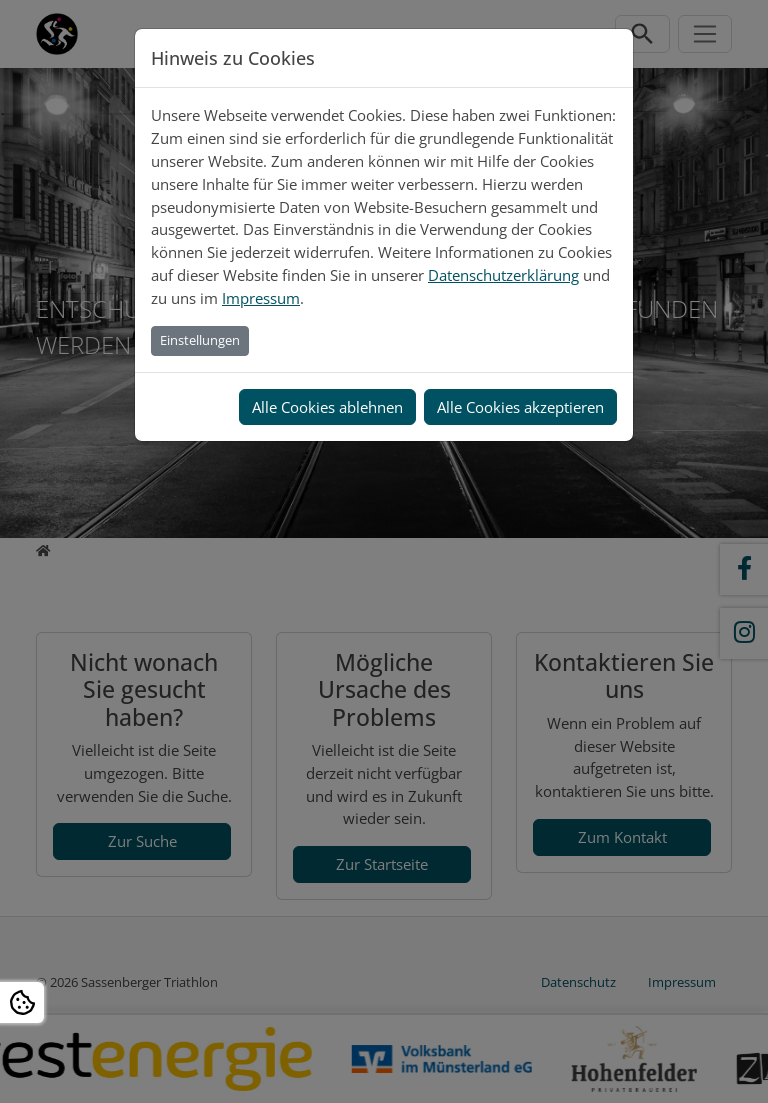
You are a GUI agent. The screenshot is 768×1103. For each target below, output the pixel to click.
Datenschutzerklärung (503, 275)
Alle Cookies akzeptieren (520, 407)
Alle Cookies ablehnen (327, 407)
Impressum (261, 298)
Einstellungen (200, 340)
